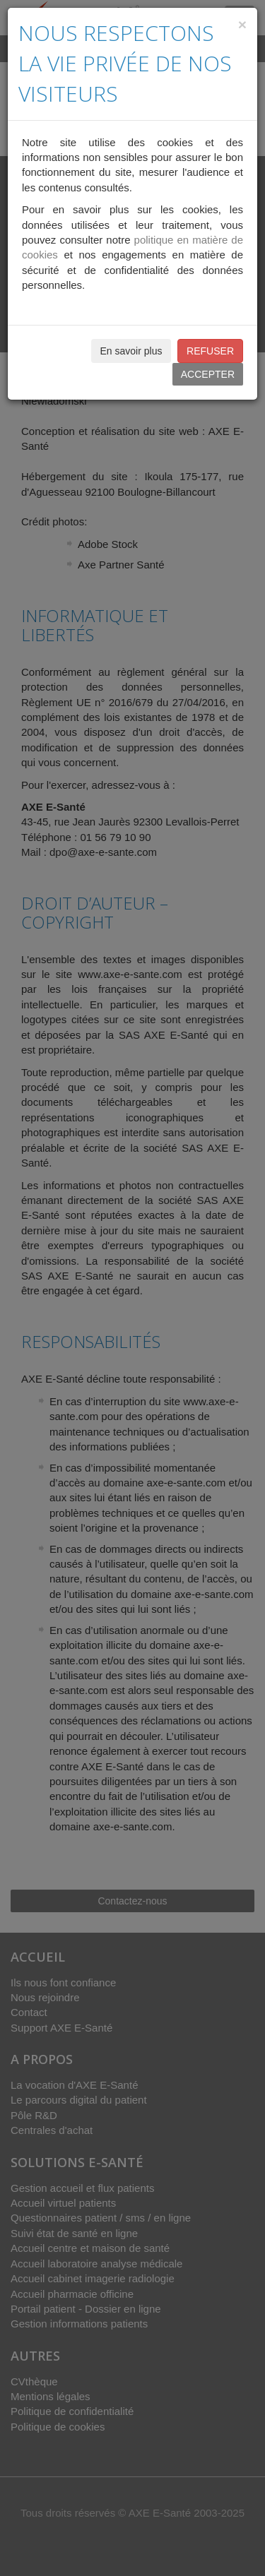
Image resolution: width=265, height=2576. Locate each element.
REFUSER (210, 351)
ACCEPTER (208, 374)
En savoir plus (131, 351)
